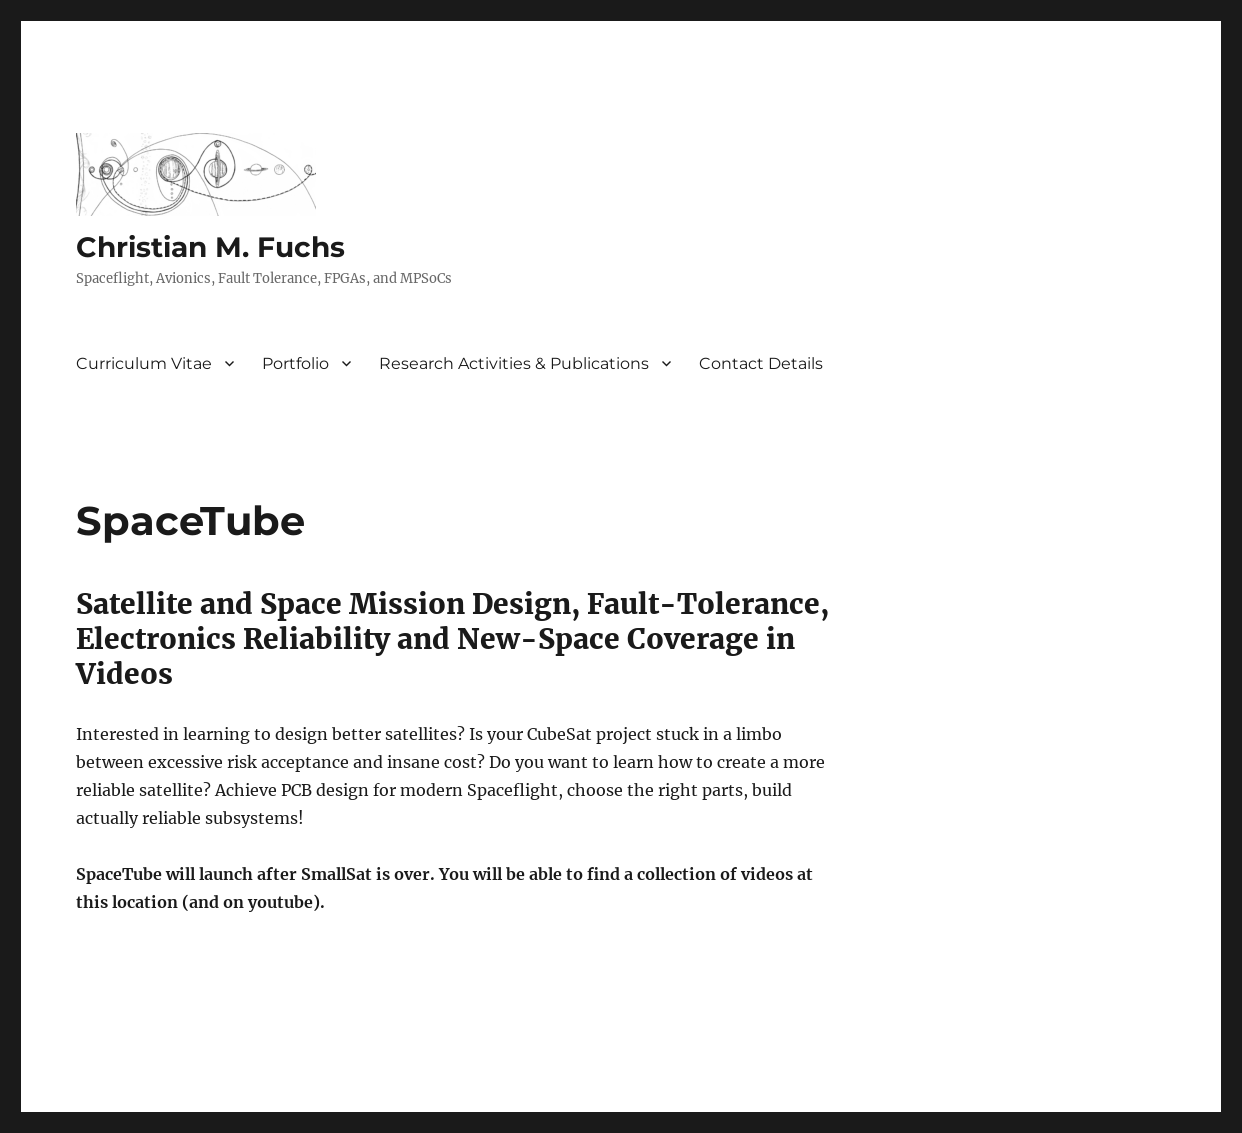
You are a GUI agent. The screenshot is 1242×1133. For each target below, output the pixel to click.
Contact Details (761, 363)
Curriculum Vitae (144, 363)
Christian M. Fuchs (210, 247)
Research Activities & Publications (514, 363)
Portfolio (295, 363)
